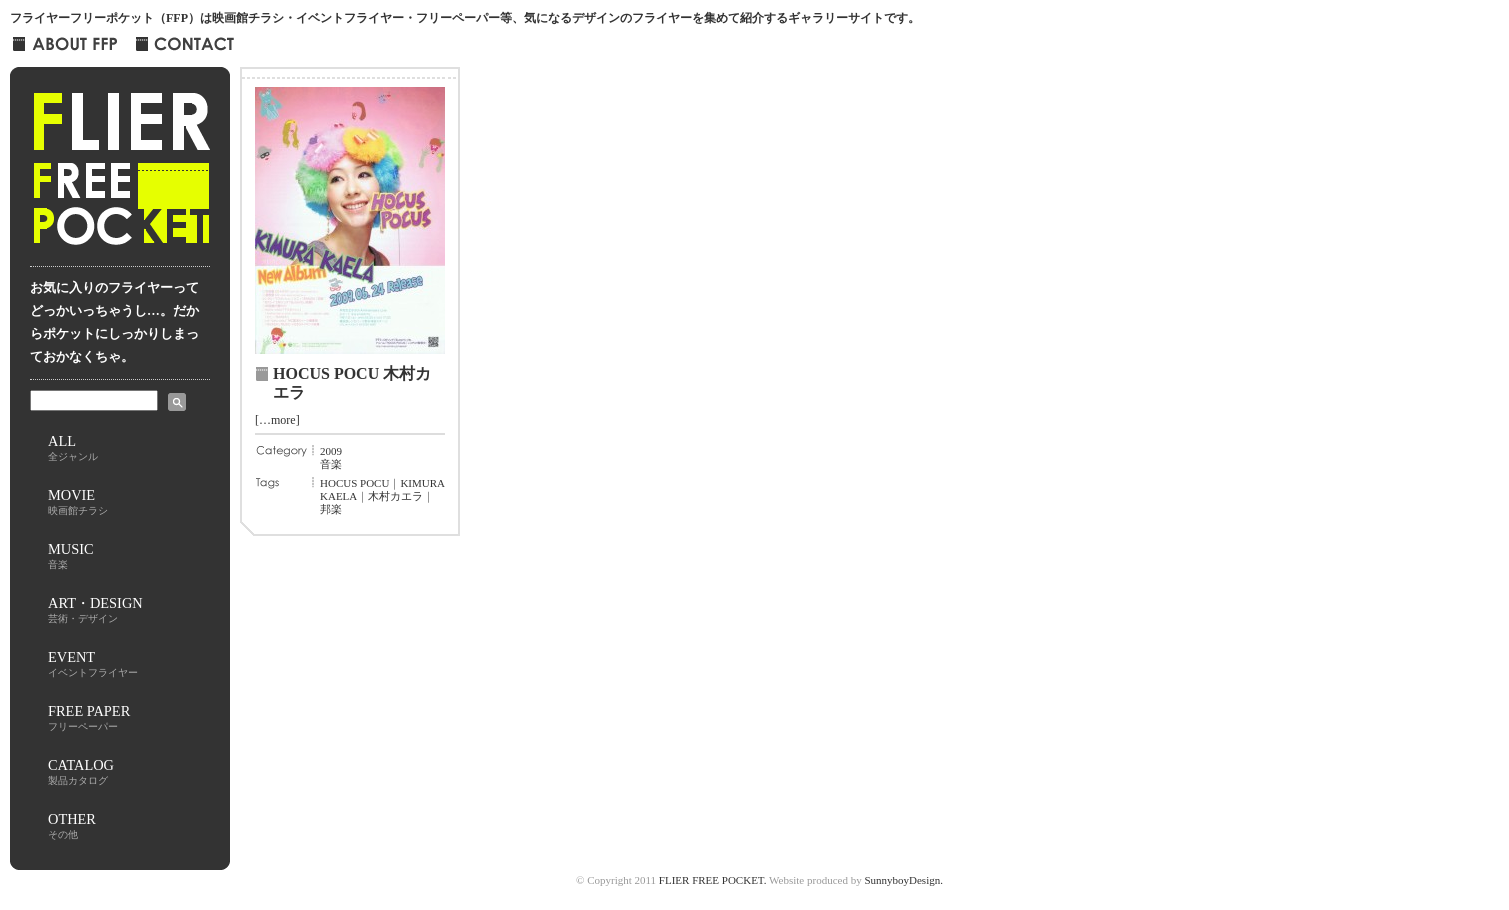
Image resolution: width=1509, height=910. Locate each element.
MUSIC (71, 555)
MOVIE (78, 501)
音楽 (331, 464)
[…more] (277, 420)
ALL (73, 447)
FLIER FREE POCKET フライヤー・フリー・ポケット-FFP (120, 176)
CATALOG (81, 771)
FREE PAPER (89, 717)
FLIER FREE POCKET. (713, 880)
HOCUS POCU (354, 483)
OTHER (72, 825)
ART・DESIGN (95, 609)
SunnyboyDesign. (903, 880)
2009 (331, 451)
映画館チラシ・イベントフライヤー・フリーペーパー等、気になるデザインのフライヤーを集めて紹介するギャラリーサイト (548, 18)
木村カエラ (395, 496)
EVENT (93, 663)
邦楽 (331, 509)
